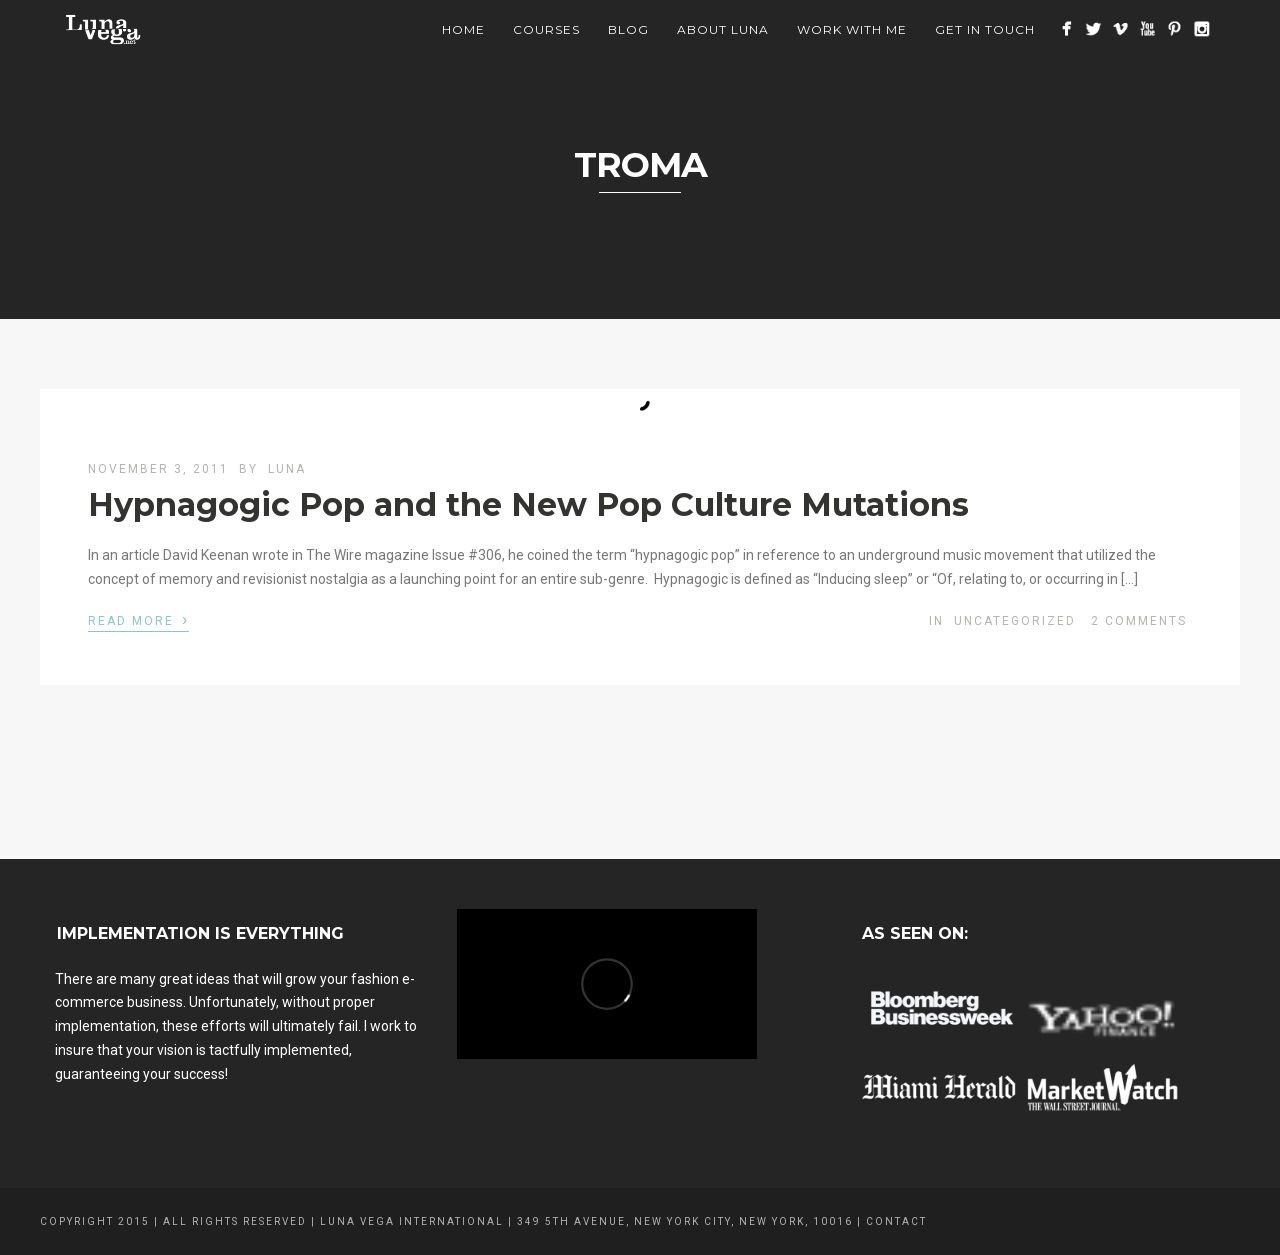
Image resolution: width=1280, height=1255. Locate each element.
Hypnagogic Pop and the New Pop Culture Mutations (528, 504)
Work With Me (852, 29)
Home (463, 29)
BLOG (628, 29)
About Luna (723, 29)
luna (287, 469)
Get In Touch (985, 29)
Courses (546, 29)
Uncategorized (1015, 621)
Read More (138, 619)
